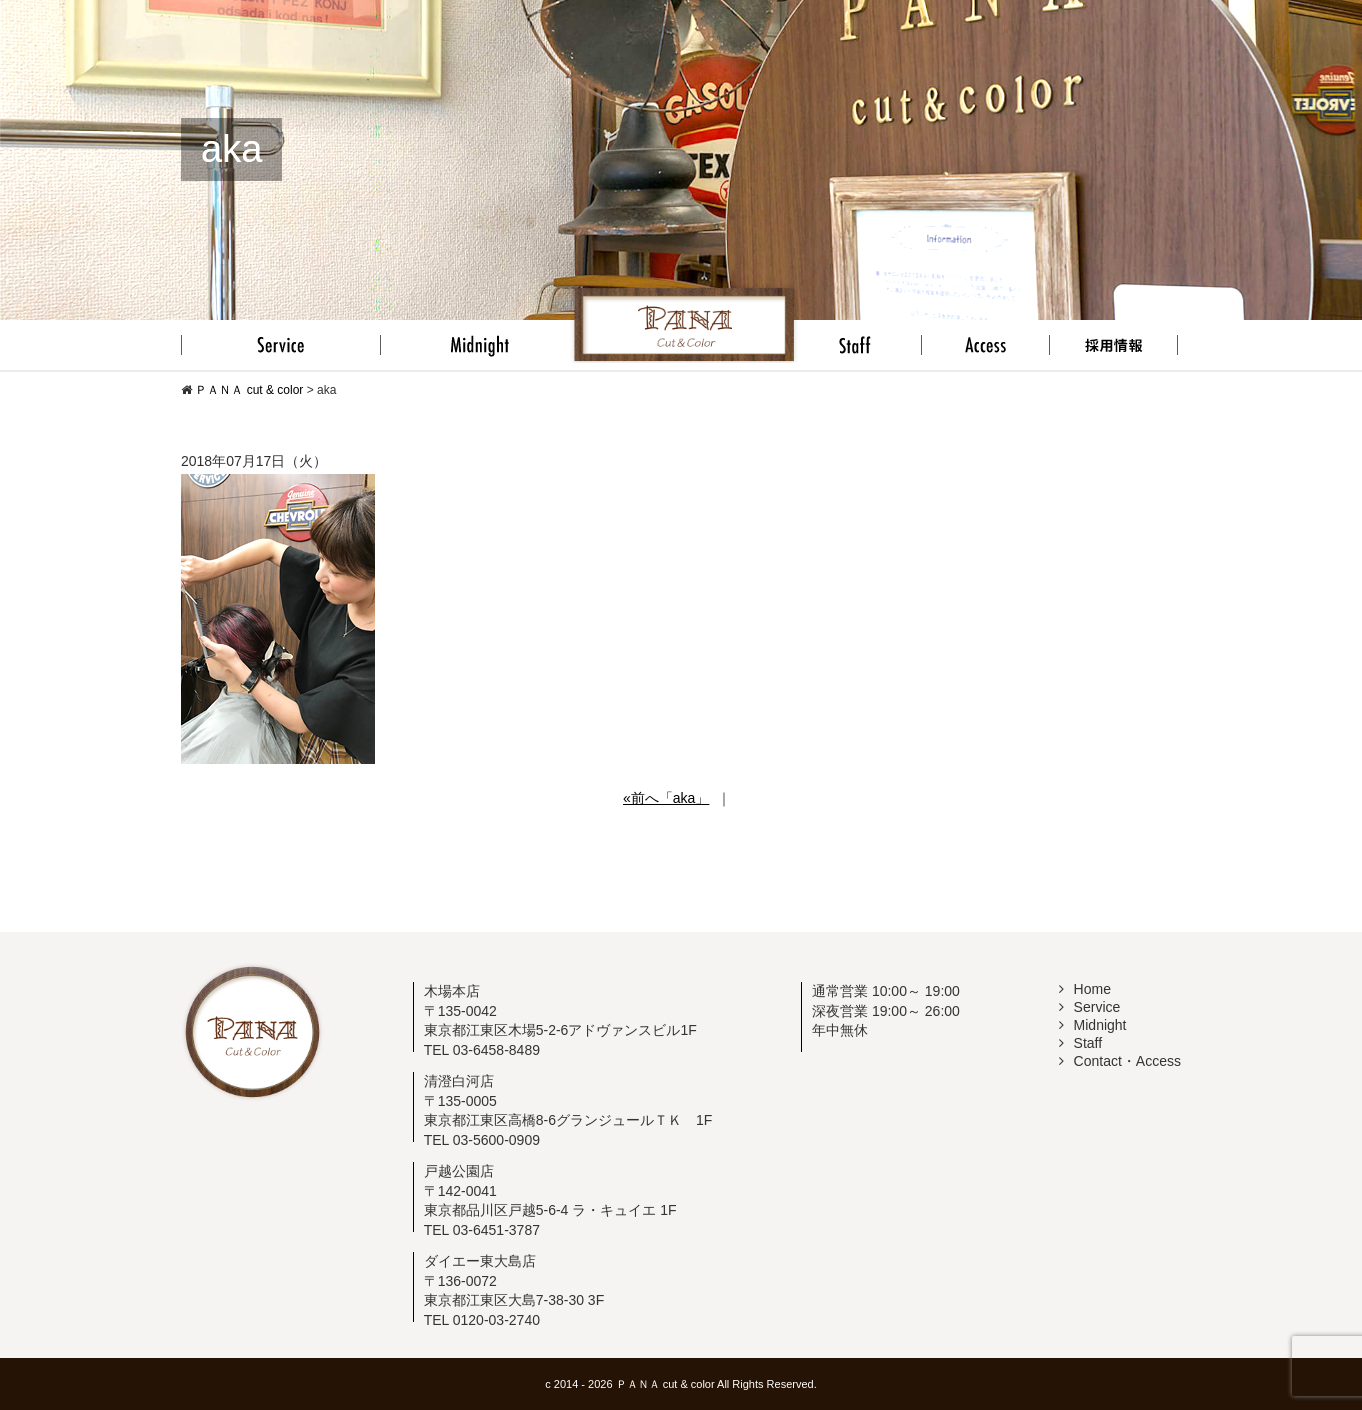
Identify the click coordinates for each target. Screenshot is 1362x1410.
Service (1090, 1007)
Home (1085, 989)
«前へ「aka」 (666, 798)
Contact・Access (1120, 1061)
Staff (1081, 1043)
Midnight (1093, 1025)
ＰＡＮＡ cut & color (665, 1384)
